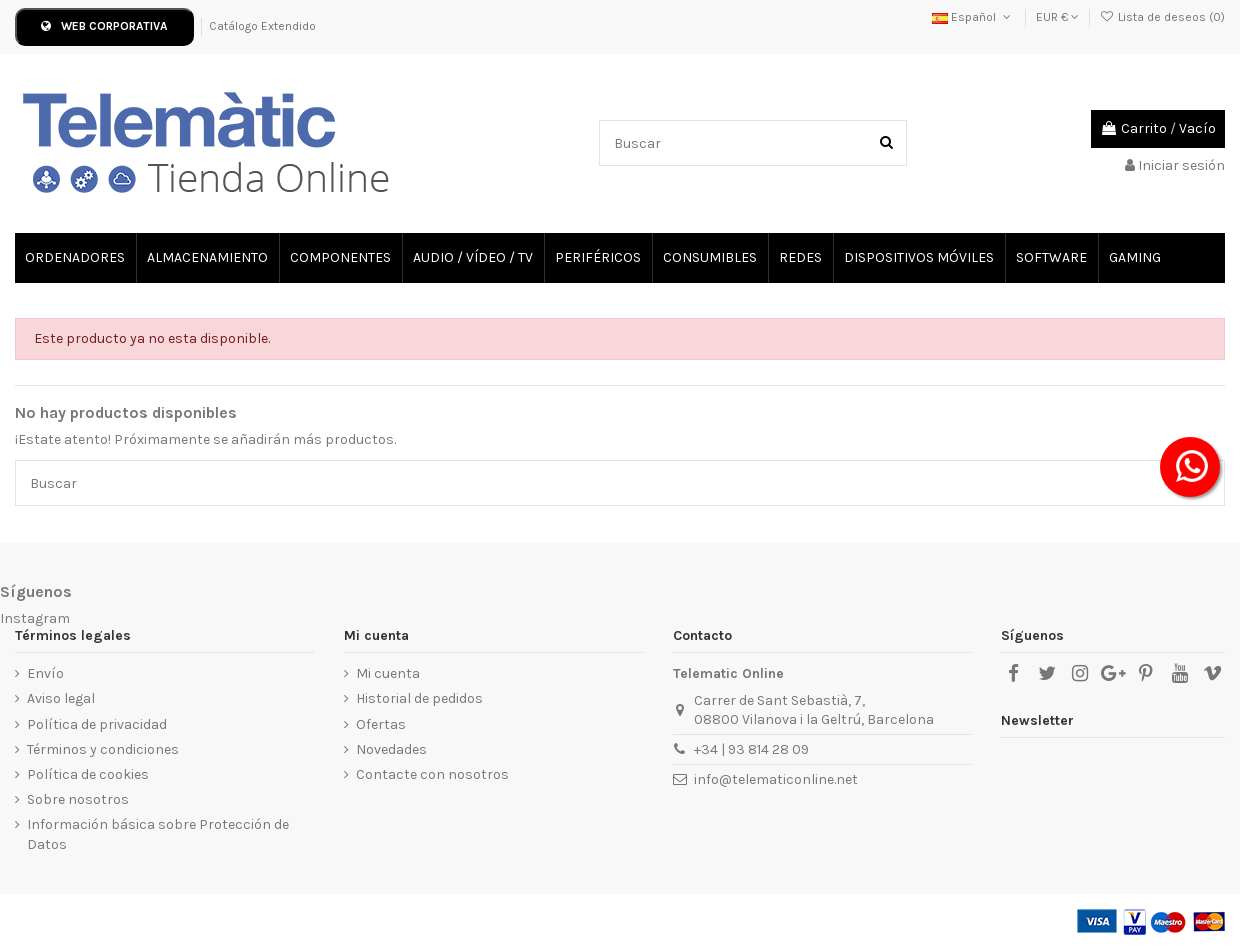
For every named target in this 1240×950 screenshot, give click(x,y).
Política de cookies (88, 774)
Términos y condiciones (103, 749)
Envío (45, 673)
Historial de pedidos (419, 698)
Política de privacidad (97, 724)
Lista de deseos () (1162, 17)
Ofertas (381, 724)
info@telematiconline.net (776, 779)
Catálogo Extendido (262, 26)
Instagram (35, 618)
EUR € (1057, 17)
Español (973, 17)
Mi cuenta (388, 673)
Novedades (391, 749)
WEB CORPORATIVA (104, 26)
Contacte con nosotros (432, 774)
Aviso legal (61, 698)
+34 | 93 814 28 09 (751, 749)
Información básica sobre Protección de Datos (158, 834)
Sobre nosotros (78, 799)
